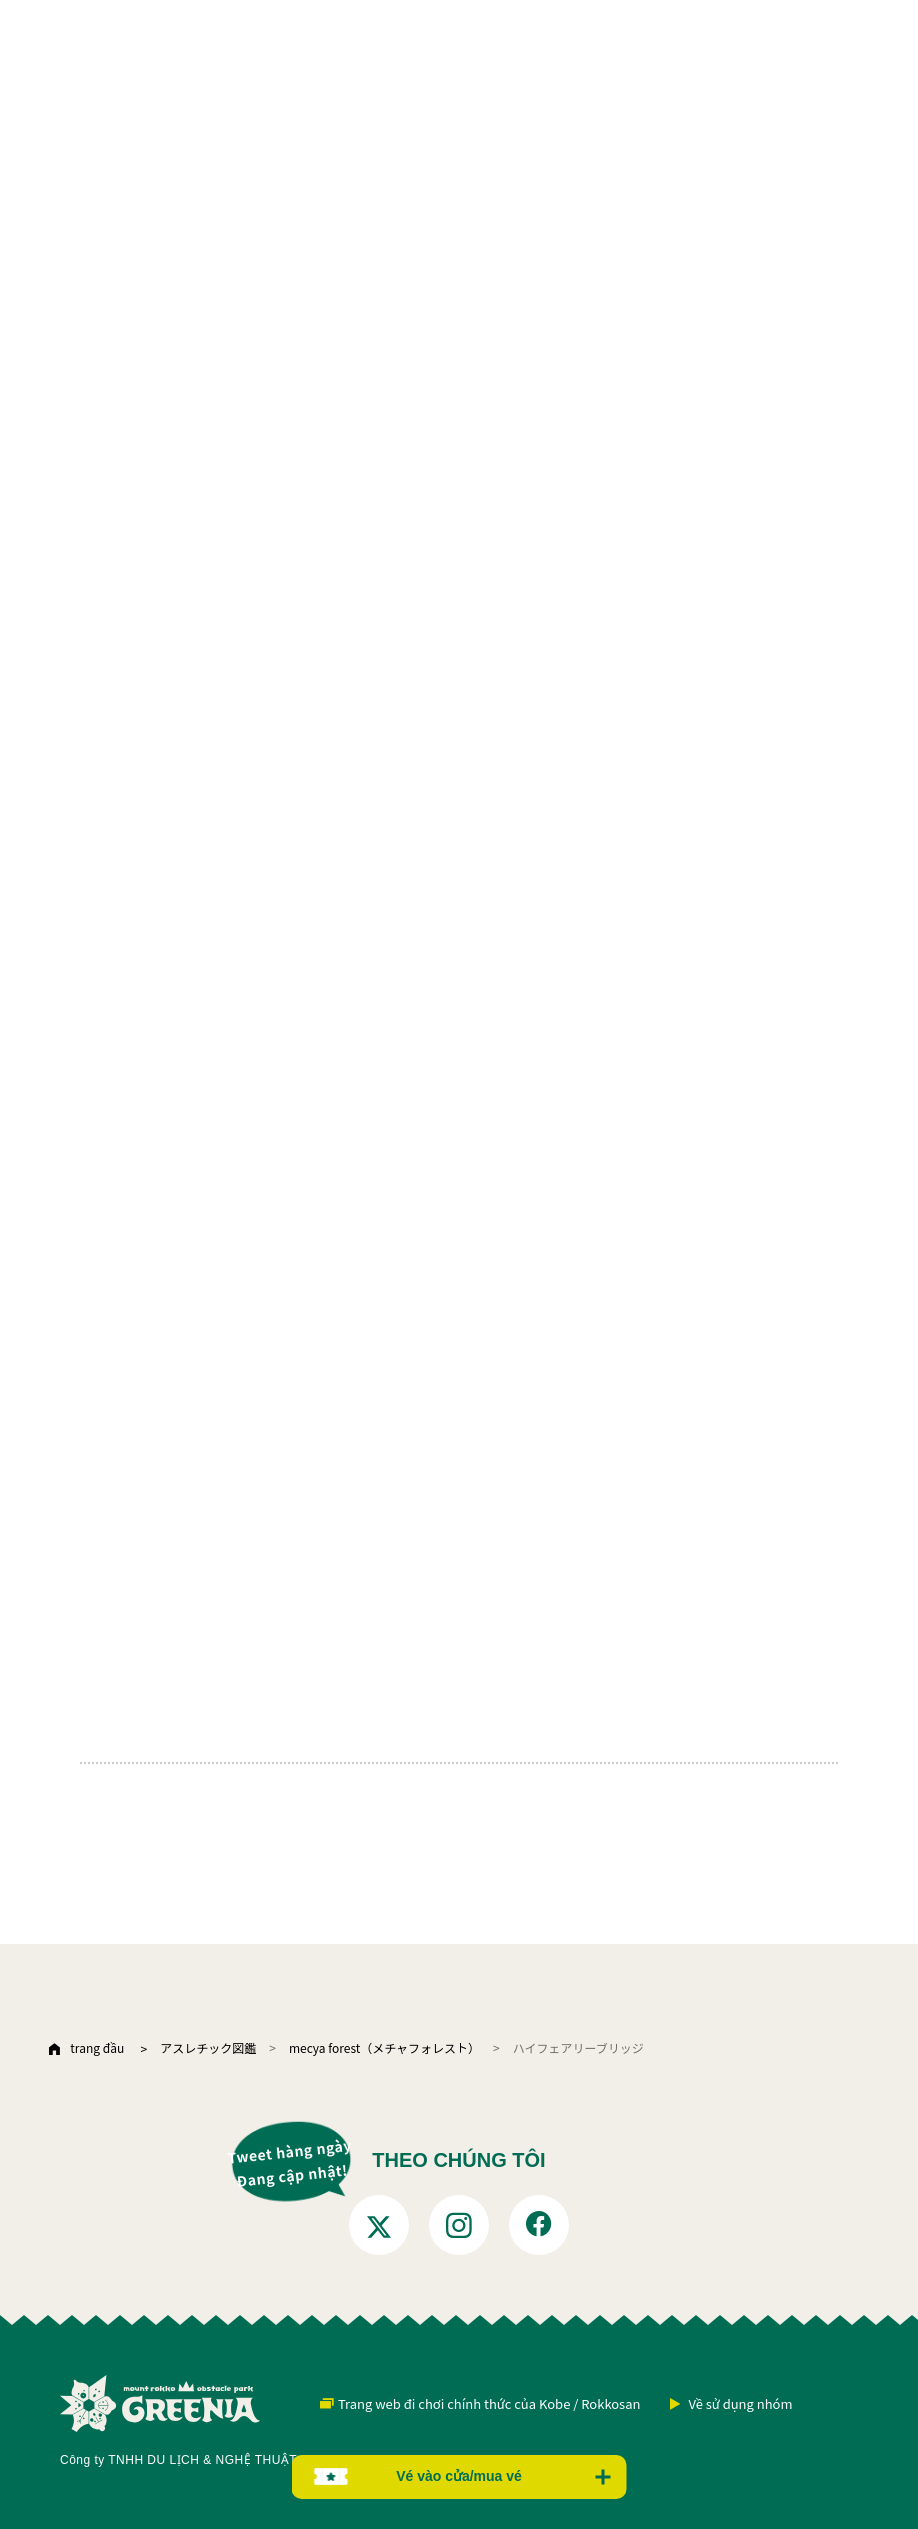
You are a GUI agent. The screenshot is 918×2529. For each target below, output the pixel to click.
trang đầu (97, 2047)
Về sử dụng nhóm (740, 2403)
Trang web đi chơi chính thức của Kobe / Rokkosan (489, 2403)
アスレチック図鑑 (208, 2047)
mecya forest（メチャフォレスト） (384, 2047)
